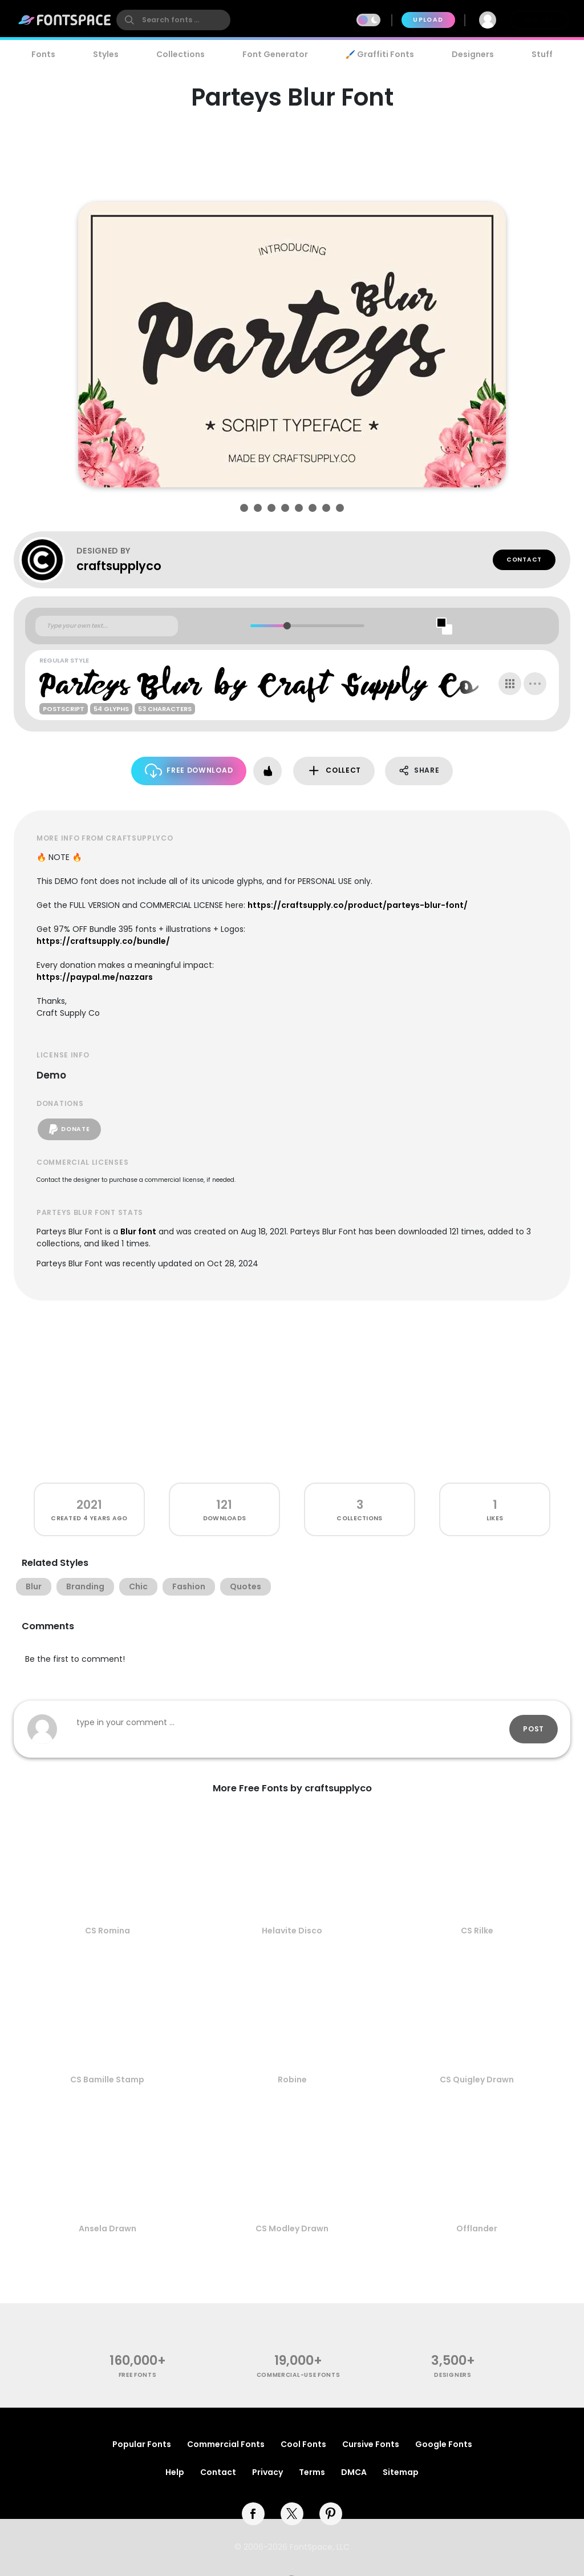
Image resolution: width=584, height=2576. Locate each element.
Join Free (539, 19)
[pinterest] (330, 2513)
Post (533, 1729)
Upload (428, 19)
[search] (173, 20)
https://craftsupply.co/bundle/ (103, 941)
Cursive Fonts (370, 2444)
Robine (292, 2079)
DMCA (354, 2472)
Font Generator (275, 54)
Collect (334, 771)
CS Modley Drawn (292, 2228)
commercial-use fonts (298, 2375)
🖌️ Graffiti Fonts (380, 54)
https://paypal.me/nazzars (94, 977)
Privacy (267, 2472)
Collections (180, 54)
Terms (312, 2472)
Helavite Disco (292, 1930)
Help (174, 2472)
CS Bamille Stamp (107, 2079)
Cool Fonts (303, 2444)
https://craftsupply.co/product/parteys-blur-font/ (358, 905)
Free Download (189, 771)
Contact (524, 559)
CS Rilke (477, 1930)
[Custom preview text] (106, 626)
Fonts (43, 54)
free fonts (138, 2375)
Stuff (542, 54)
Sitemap (401, 2472)
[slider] (286, 625)
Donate (69, 1129)
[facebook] (253, 2513)
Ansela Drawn (107, 2228)
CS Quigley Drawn (477, 2079)
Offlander (476, 2228)
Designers (473, 54)
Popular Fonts (141, 2444)
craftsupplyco (118, 566)
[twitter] (292, 2513)
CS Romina (107, 1930)
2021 (89, 1504)
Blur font (138, 1231)
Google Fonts (443, 2444)
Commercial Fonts (226, 2444)
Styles (106, 54)
